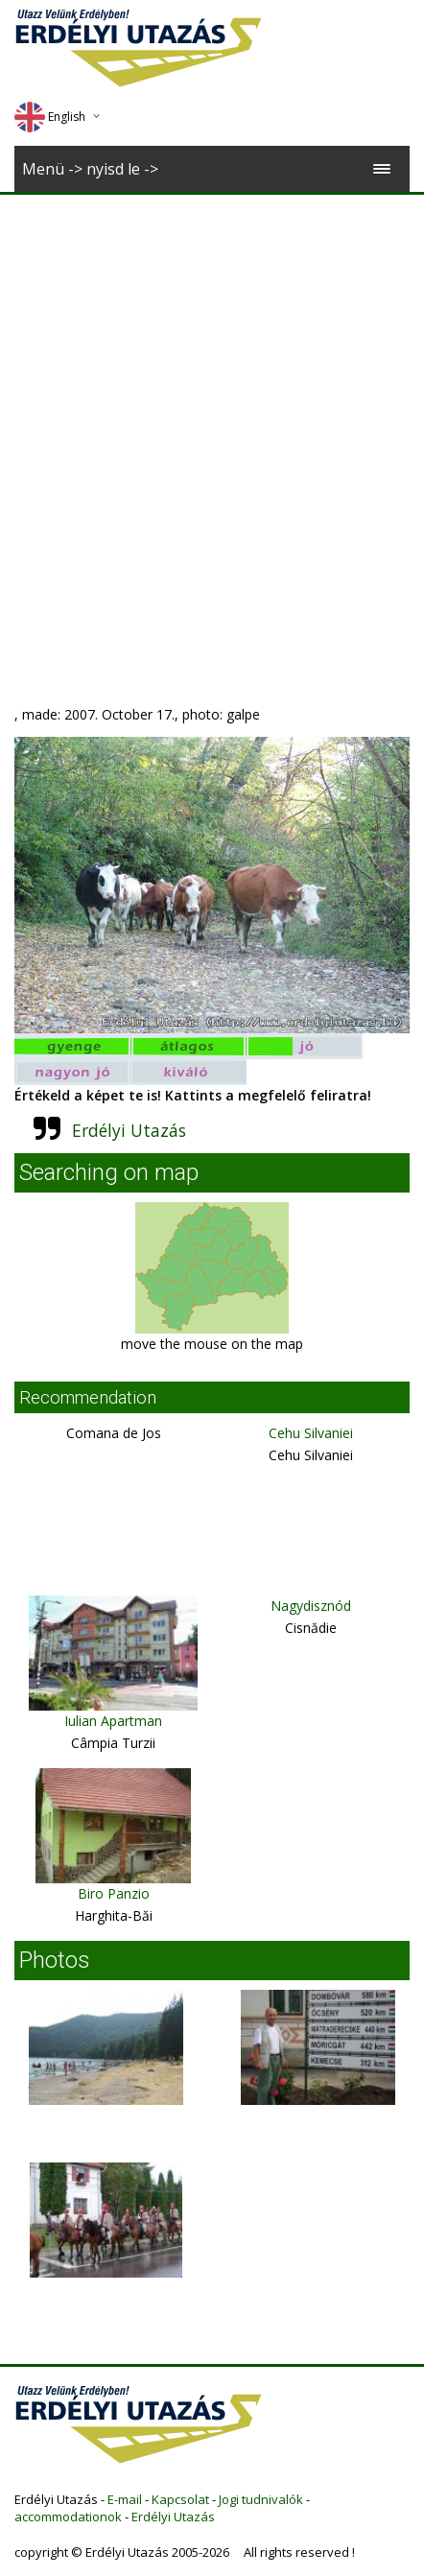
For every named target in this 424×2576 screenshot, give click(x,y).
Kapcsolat (180, 2499)
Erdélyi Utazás (129, 1130)
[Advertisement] (209, 414)
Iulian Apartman (113, 1721)
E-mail (124, 2499)
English (49, 116)
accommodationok (68, 2516)
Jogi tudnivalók (261, 2499)
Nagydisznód (311, 1605)
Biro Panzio (114, 1893)
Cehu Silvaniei (311, 1433)
